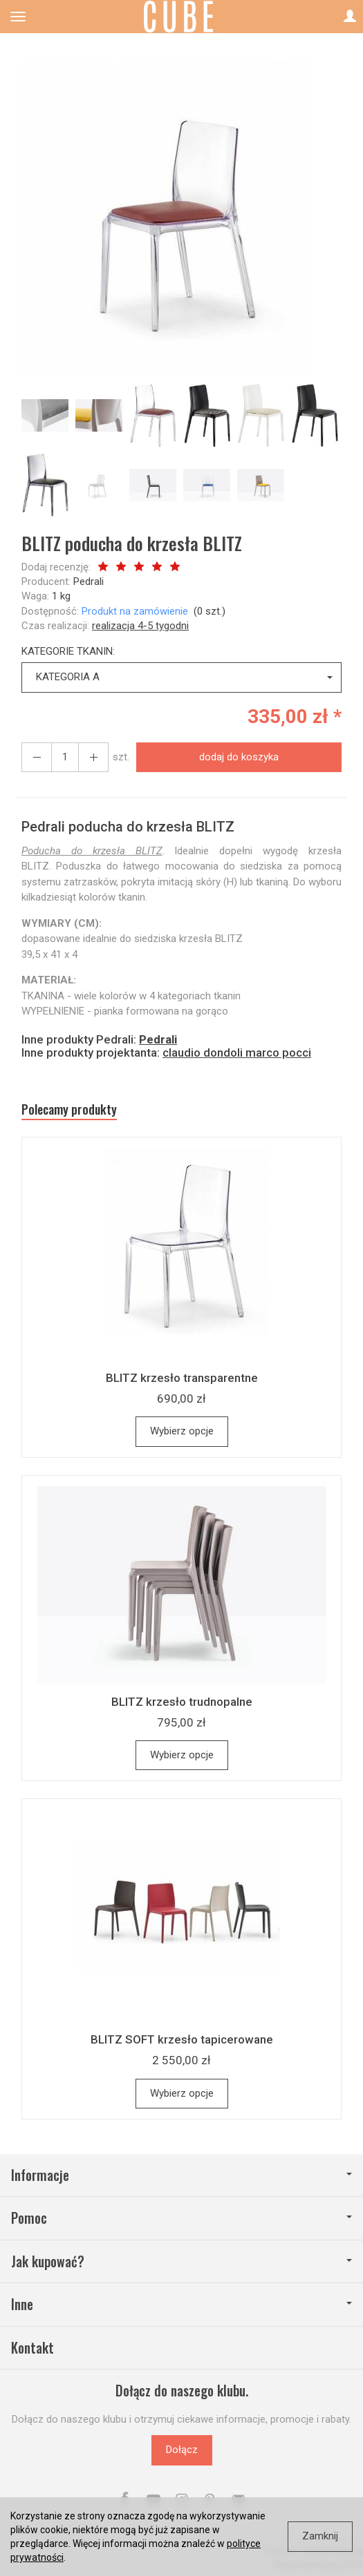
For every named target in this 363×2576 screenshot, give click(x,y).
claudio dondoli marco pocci (236, 1052)
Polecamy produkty (69, 1109)
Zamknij (320, 2536)
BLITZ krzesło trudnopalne (181, 1702)
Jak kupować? (181, 2261)
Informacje (181, 2175)
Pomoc (181, 2218)
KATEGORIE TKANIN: (68, 651)
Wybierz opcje (182, 1431)
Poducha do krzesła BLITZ (91, 851)
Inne (181, 2304)
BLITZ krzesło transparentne (181, 1378)
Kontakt (32, 2348)
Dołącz (182, 2449)
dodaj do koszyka (239, 757)
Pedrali (88, 581)
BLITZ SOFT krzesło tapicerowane (182, 2039)
